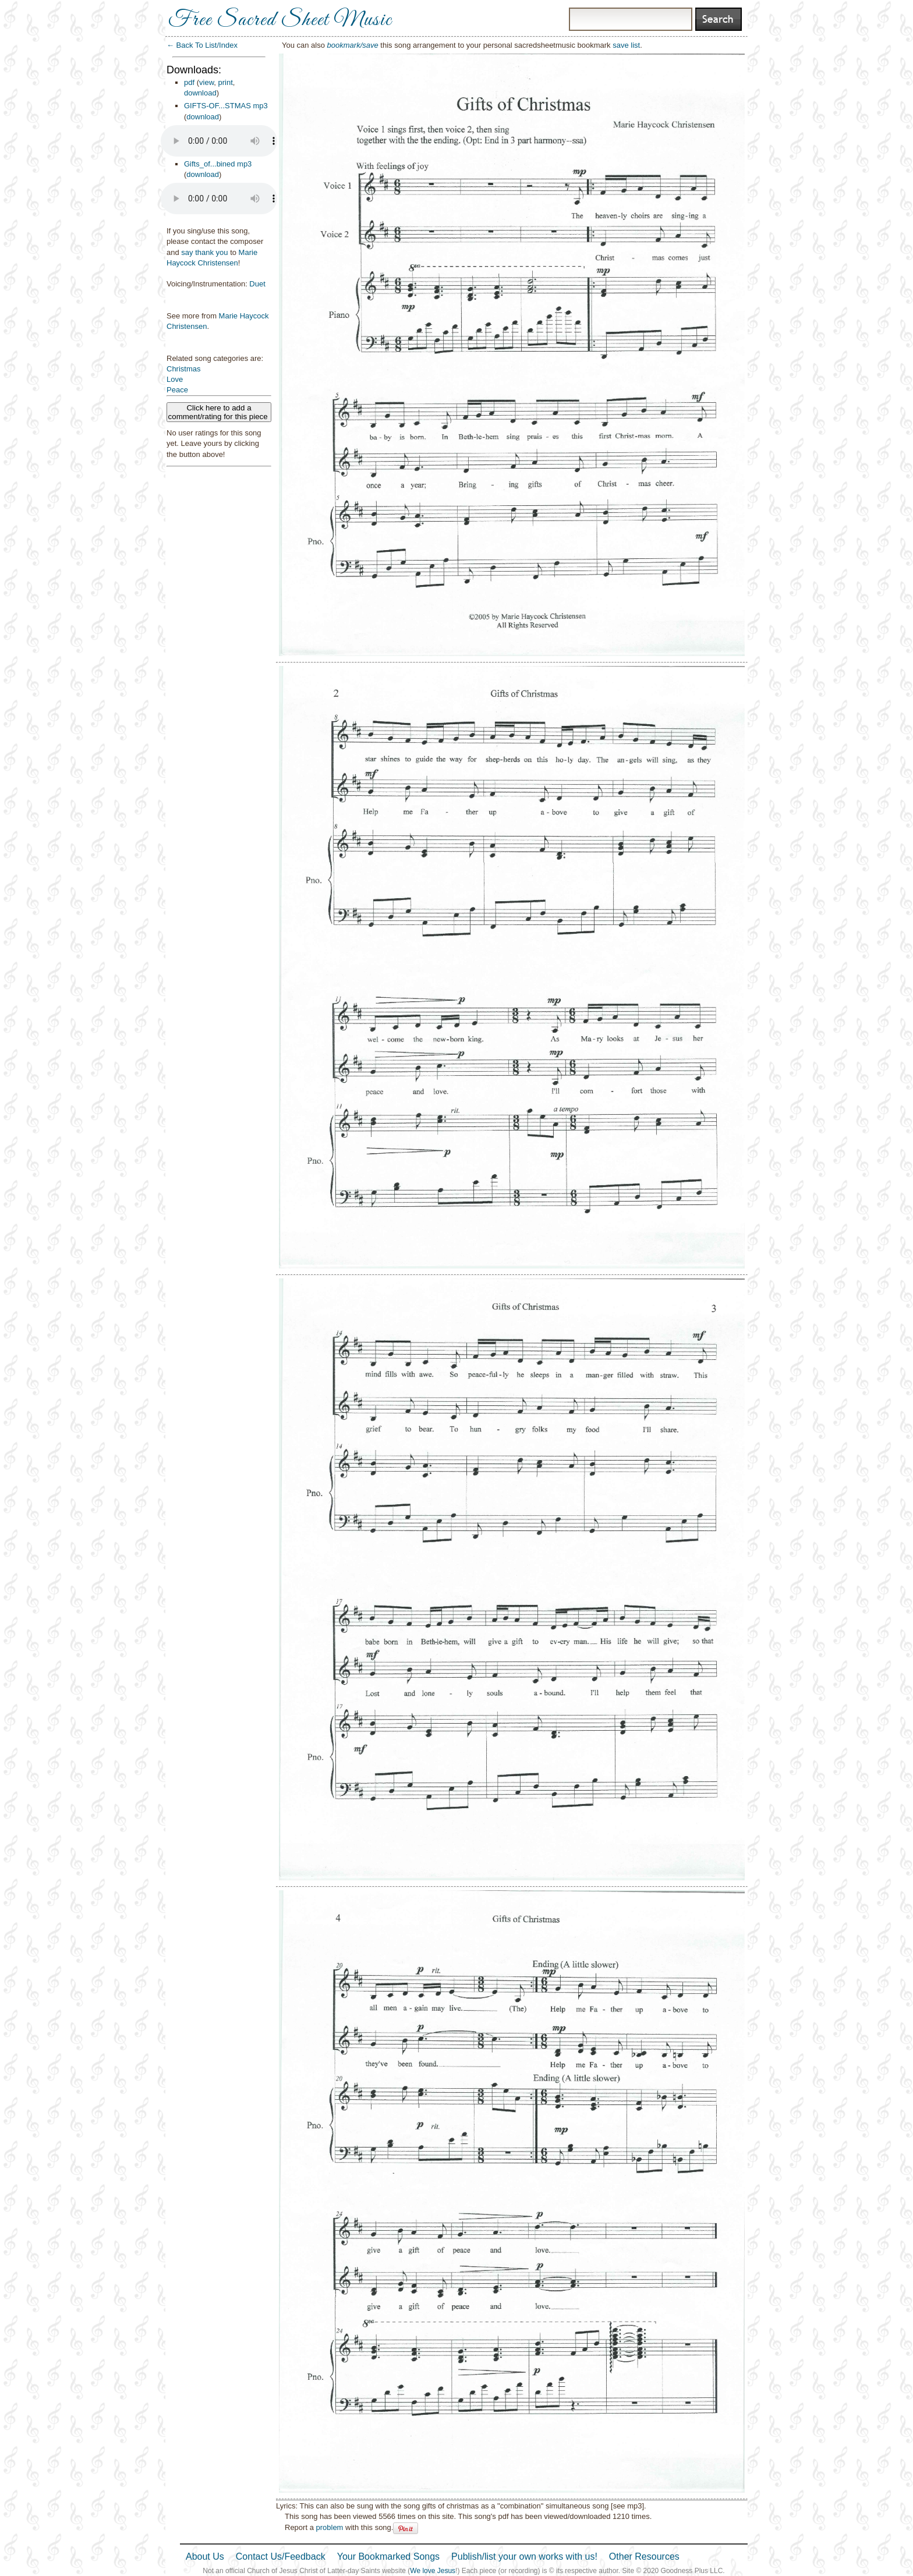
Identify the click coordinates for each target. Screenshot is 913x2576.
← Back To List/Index (202, 45)
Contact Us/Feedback (280, 2556)
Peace (177, 389)
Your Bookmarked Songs (388, 2556)
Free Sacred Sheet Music (280, 20)
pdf (189, 82)
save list (626, 45)
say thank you (204, 252)
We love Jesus (432, 2571)
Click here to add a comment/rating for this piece (219, 412)
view (206, 82)
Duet (257, 283)
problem (329, 2527)
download (200, 92)
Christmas (184, 368)
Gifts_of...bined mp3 (218, 164)
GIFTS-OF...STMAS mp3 (226, 105)
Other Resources (644, 2556)
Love (175, 379)
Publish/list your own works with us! (524, 2556)
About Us (205, 2556)
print (225, 82)
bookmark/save (352, 45)
